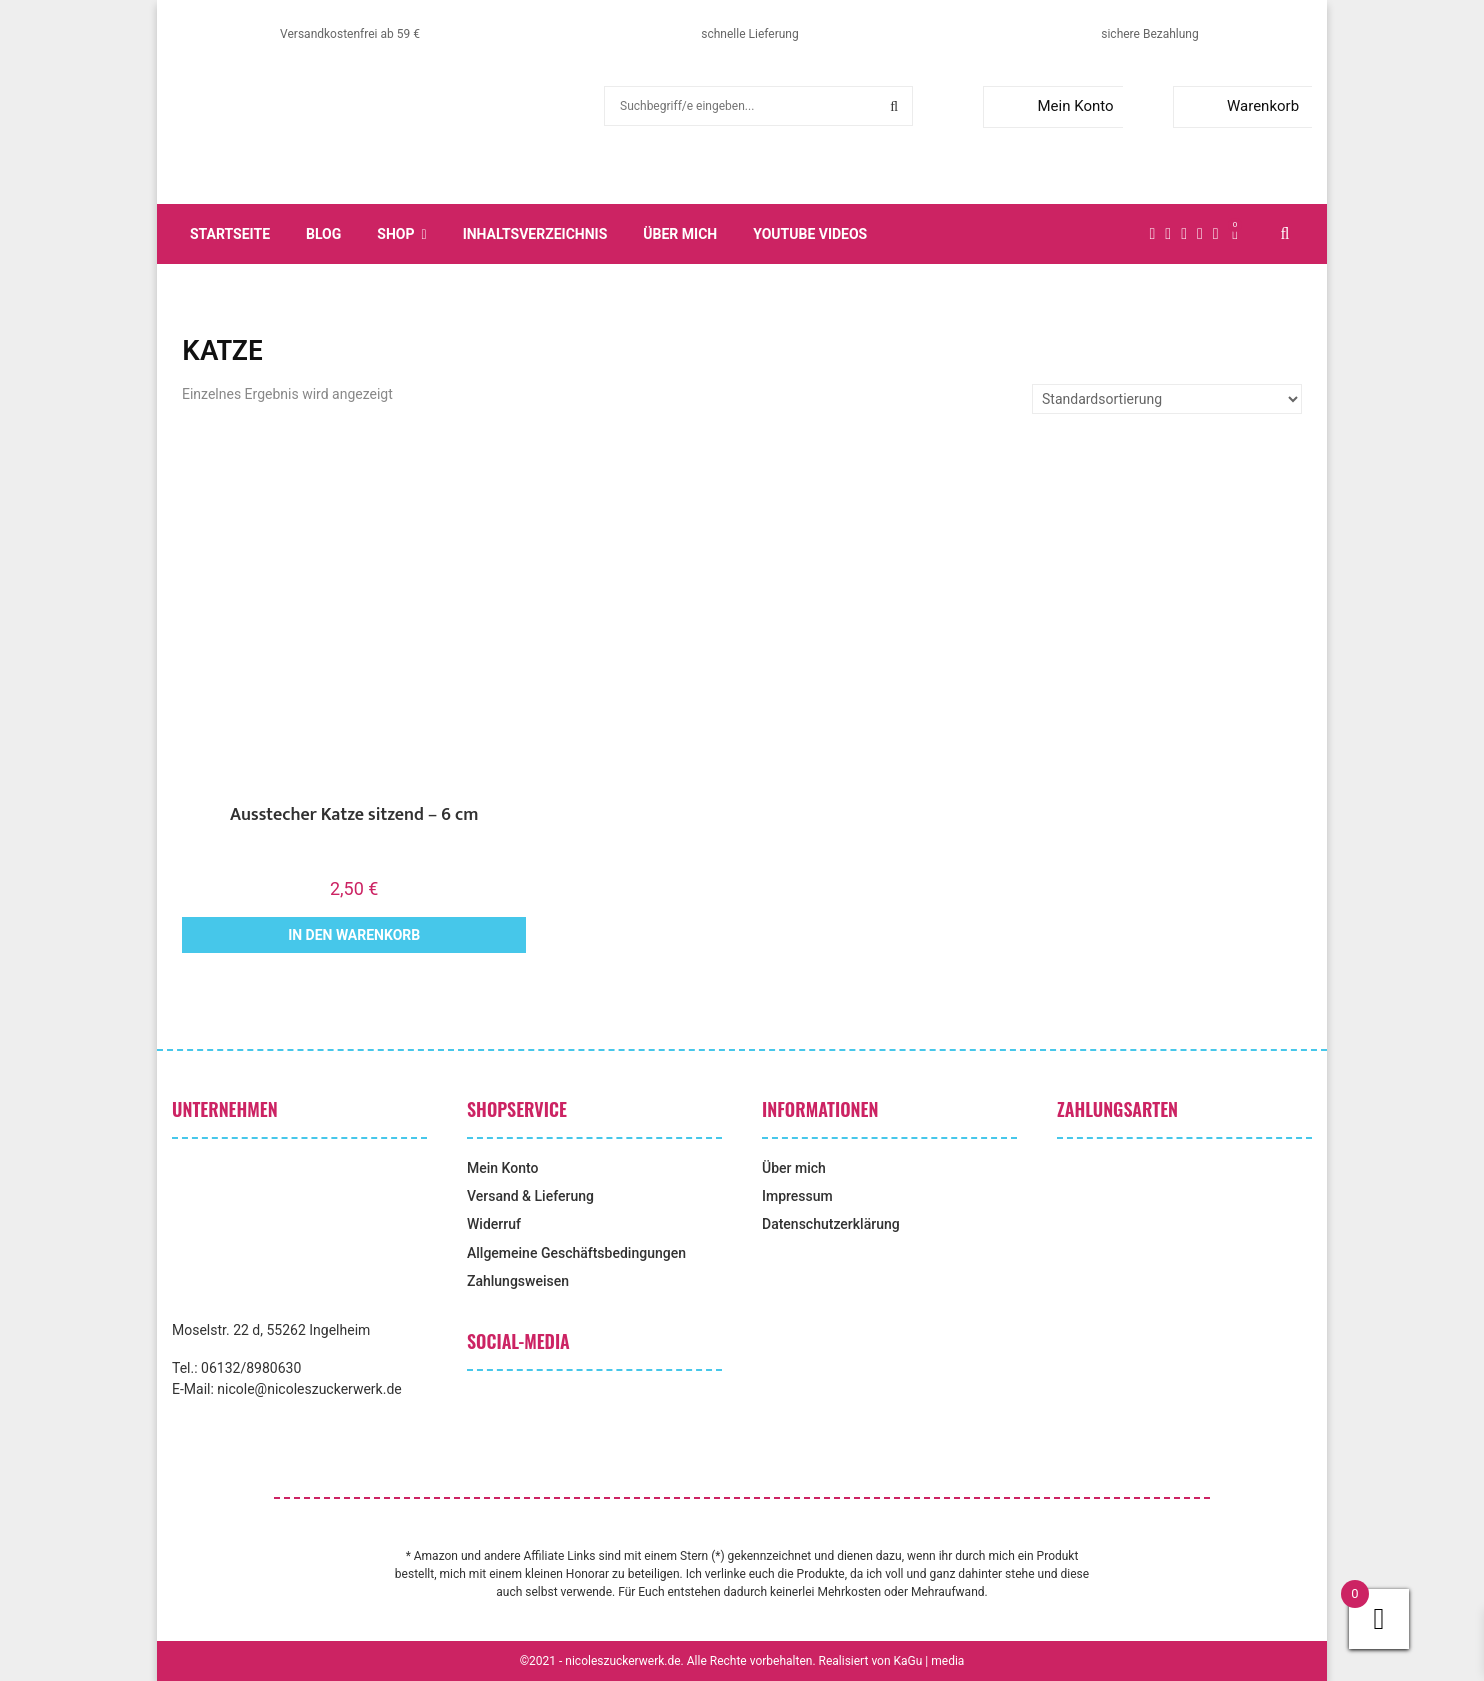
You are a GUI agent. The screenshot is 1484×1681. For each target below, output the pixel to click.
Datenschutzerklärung (831, 1224)
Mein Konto (1052, 106)
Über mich (680, 234)
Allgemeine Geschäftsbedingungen (576, 1253)
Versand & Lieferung (530, 1196)
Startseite (230, 234)
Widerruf (494, 1224)
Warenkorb (1240, 106)
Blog (323, 234)
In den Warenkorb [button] (354, 935)
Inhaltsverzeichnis (535, 234)
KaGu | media (929, 1661)
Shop (395, 234)
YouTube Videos (810, 234)
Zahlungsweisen (518, 1281)
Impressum (797, 1196)
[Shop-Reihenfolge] (1167, 399)
